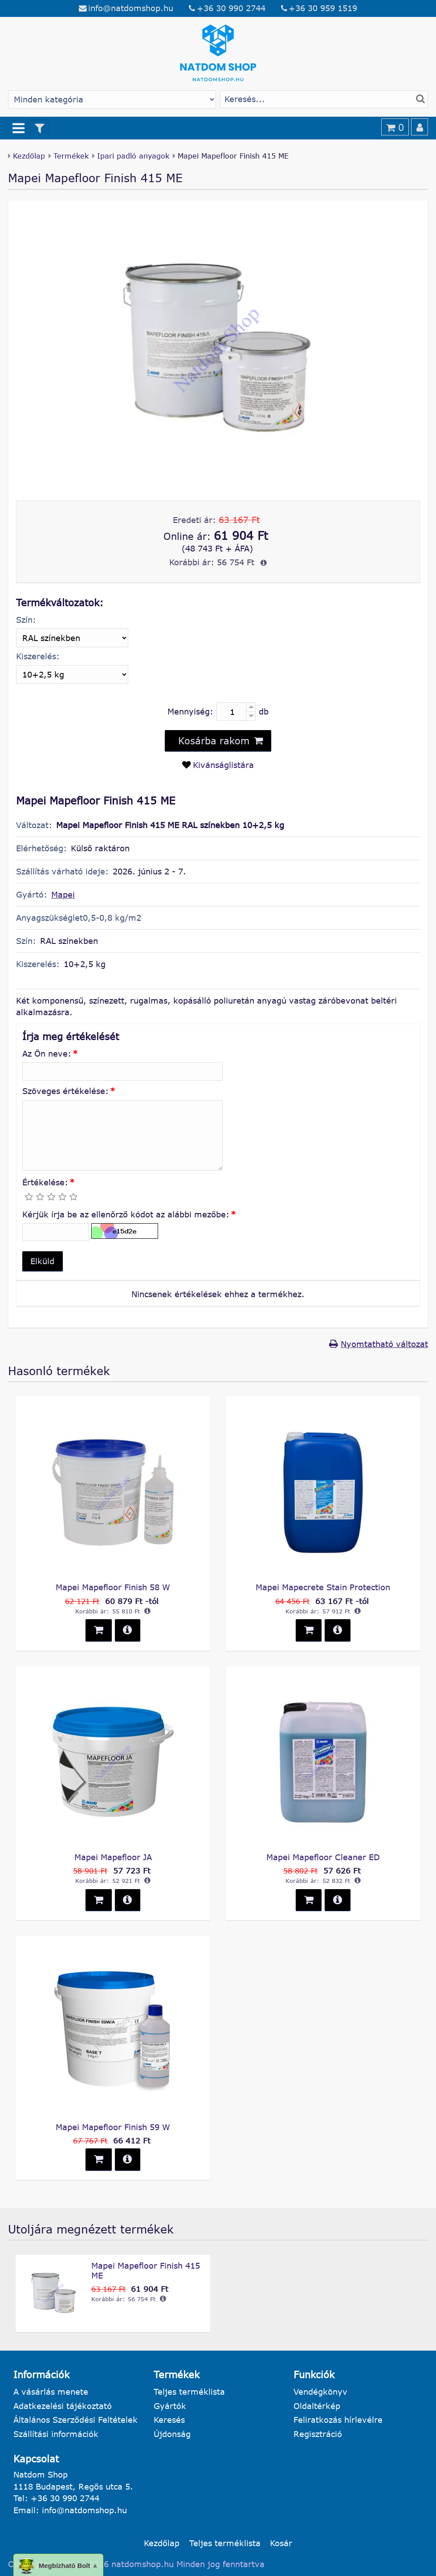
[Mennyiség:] (236, 711)
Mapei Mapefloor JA (113, 1857)
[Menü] (18, 128)
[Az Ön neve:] (122, 1071)
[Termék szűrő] (39, 128)
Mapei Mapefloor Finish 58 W (113, 1587)
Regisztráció (317, 2434)
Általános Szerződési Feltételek (75, 2420)
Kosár (281, 2542)
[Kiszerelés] (72, 674)
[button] (42, 1261)
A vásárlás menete (50, 2391)
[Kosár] (395, 126)
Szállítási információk (55, 2434)
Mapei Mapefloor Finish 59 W (113, 2127)
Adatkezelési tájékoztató (62, 2406)
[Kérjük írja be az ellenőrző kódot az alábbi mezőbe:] (55, 1232)
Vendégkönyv (320, 2391)
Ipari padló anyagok (133, 155)
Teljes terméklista (189, 2391)
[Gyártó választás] (112, 99)
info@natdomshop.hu (130, 8)
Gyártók (170, 2406)
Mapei (63, 894)
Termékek (71, 155)
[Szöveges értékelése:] (122, 1135)
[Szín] (72, 638)
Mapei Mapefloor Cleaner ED (323, 1857)
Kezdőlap (29, 155)
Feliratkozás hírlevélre (338, 2420)
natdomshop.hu (142, 2564)
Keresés (169, 2420)
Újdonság (172, 2434)
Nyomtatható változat (384, 1344)
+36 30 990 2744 (231, 8)
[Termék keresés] (324, 99)
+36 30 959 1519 (323, 8)
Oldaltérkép (316, 2406)
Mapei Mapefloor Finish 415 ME (145, 2270)
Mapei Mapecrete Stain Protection (323, 1587)
